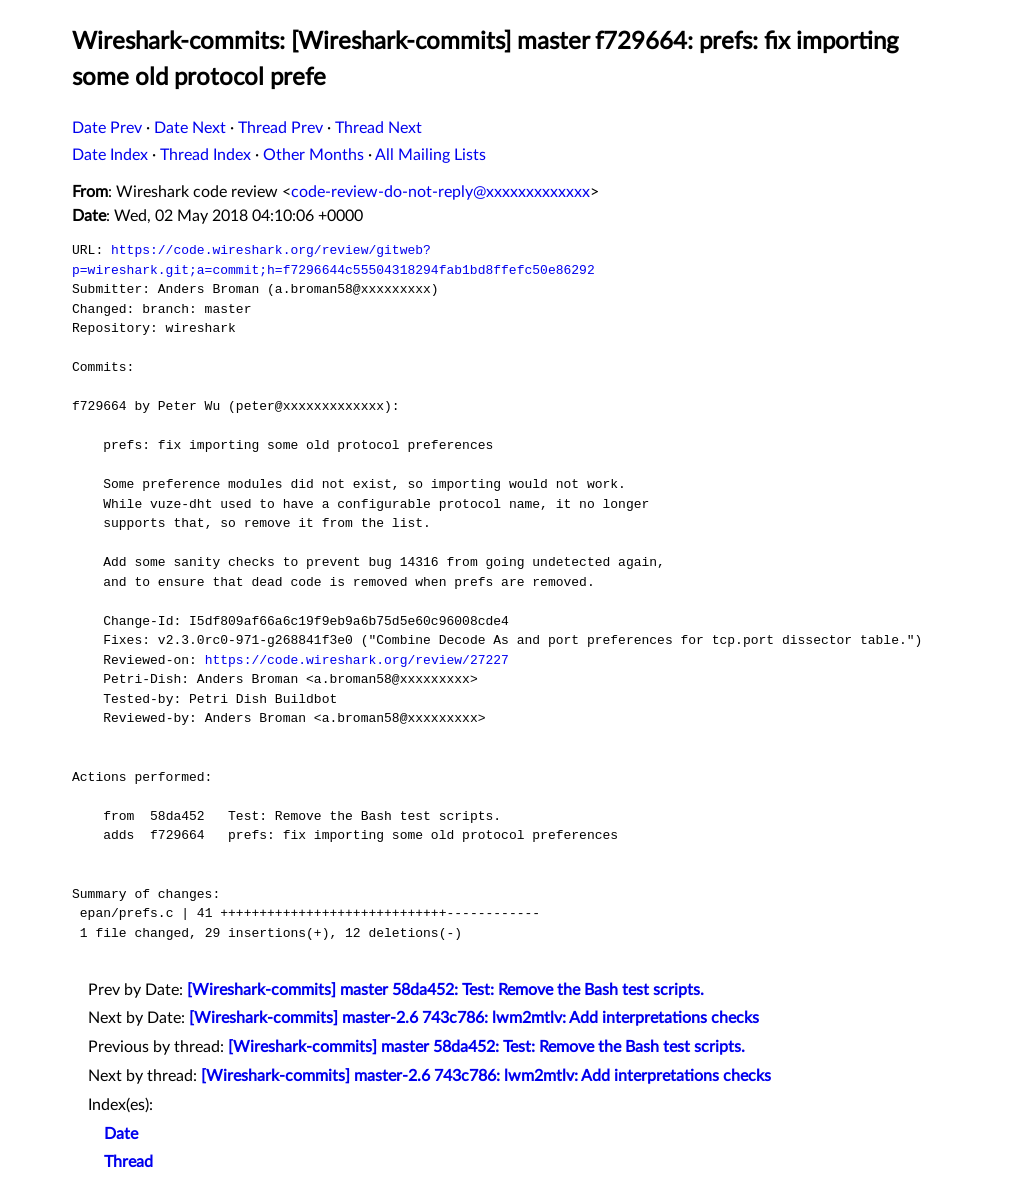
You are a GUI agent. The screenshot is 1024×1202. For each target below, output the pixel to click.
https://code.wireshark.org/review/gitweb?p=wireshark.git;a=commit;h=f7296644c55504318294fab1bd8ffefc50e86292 (333, 260)
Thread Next (378, 128)
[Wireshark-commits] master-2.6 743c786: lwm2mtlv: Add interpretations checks (474, 1018)
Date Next (190, 128)
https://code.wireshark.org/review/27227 (357, 660)
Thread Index (205, 155)
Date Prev (107, 128)
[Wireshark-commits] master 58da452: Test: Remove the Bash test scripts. (445, 990)
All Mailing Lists (430, 155)
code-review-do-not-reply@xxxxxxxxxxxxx (440, 192)
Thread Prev (280, 128)
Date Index (110, 155)
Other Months (313, 155)
